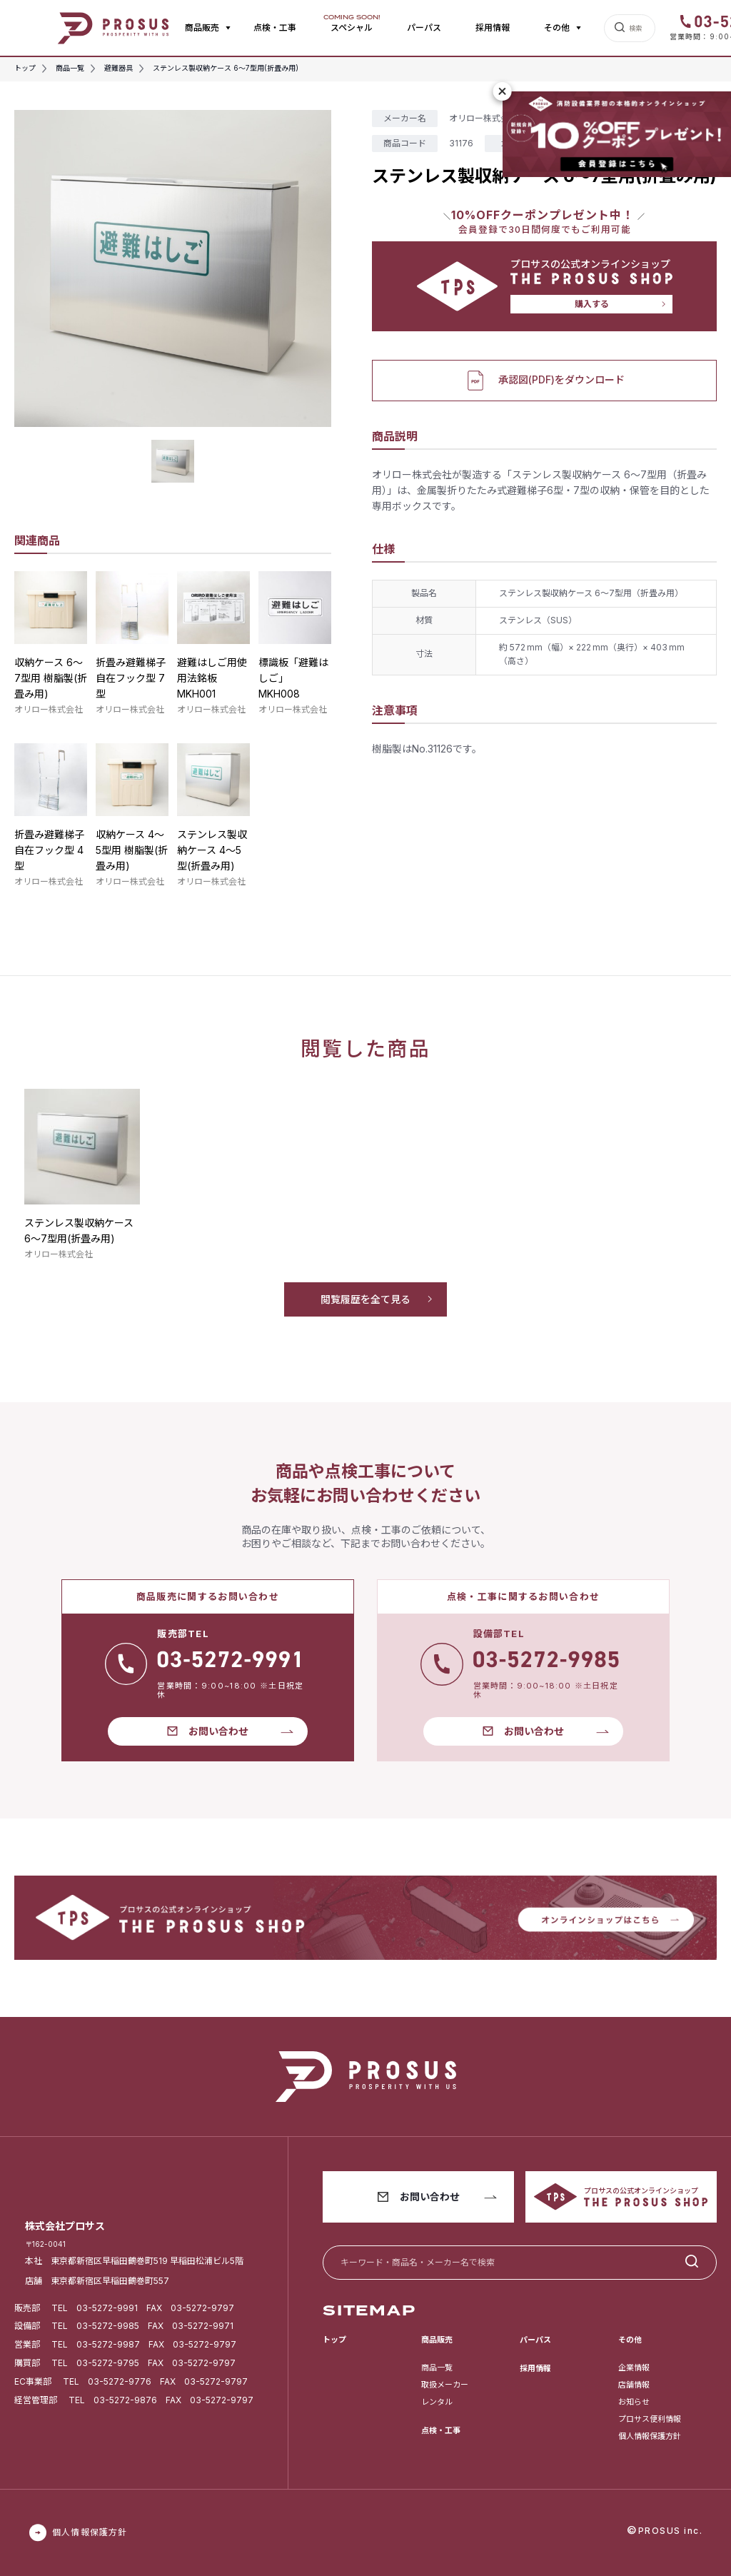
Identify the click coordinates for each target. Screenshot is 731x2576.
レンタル (437, 2402)
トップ (334, 2340)
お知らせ (634, 2402)
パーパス (424, 27)
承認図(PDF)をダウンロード (544, 380)
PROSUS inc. (670, 2530)
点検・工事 (274, 27)
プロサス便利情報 (649, 2419)
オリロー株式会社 (48, 709)
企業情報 (634, 2368)
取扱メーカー (444, 2385)
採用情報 (492, 27)
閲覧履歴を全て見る (365, 1299)
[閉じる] (502, 91)
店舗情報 (634, 2385)
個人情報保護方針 (649, 2436)
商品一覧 (437, 2368)
